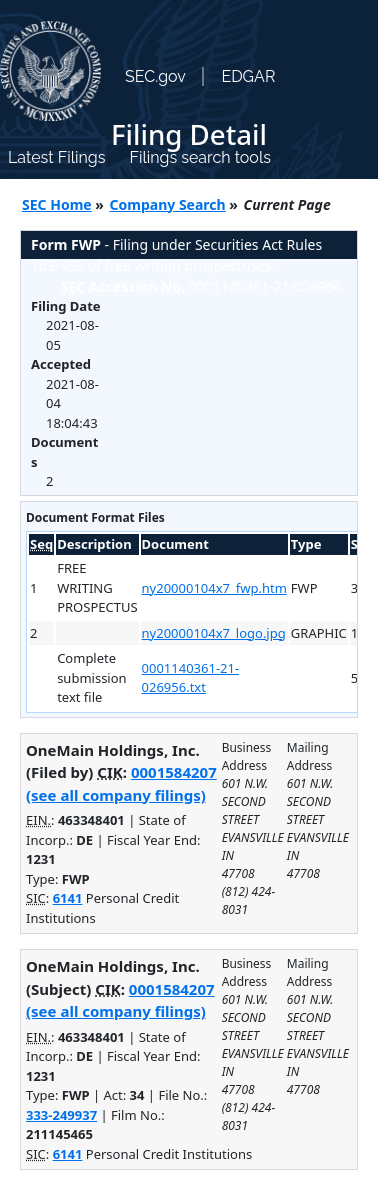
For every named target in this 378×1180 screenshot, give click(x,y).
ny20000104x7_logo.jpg (214, 633)
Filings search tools (200, 157)
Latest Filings (56, 157)
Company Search (168, 204)
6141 (68, 898)
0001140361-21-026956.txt (191, 678)
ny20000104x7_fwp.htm (214, 588)
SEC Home (57, 204)
